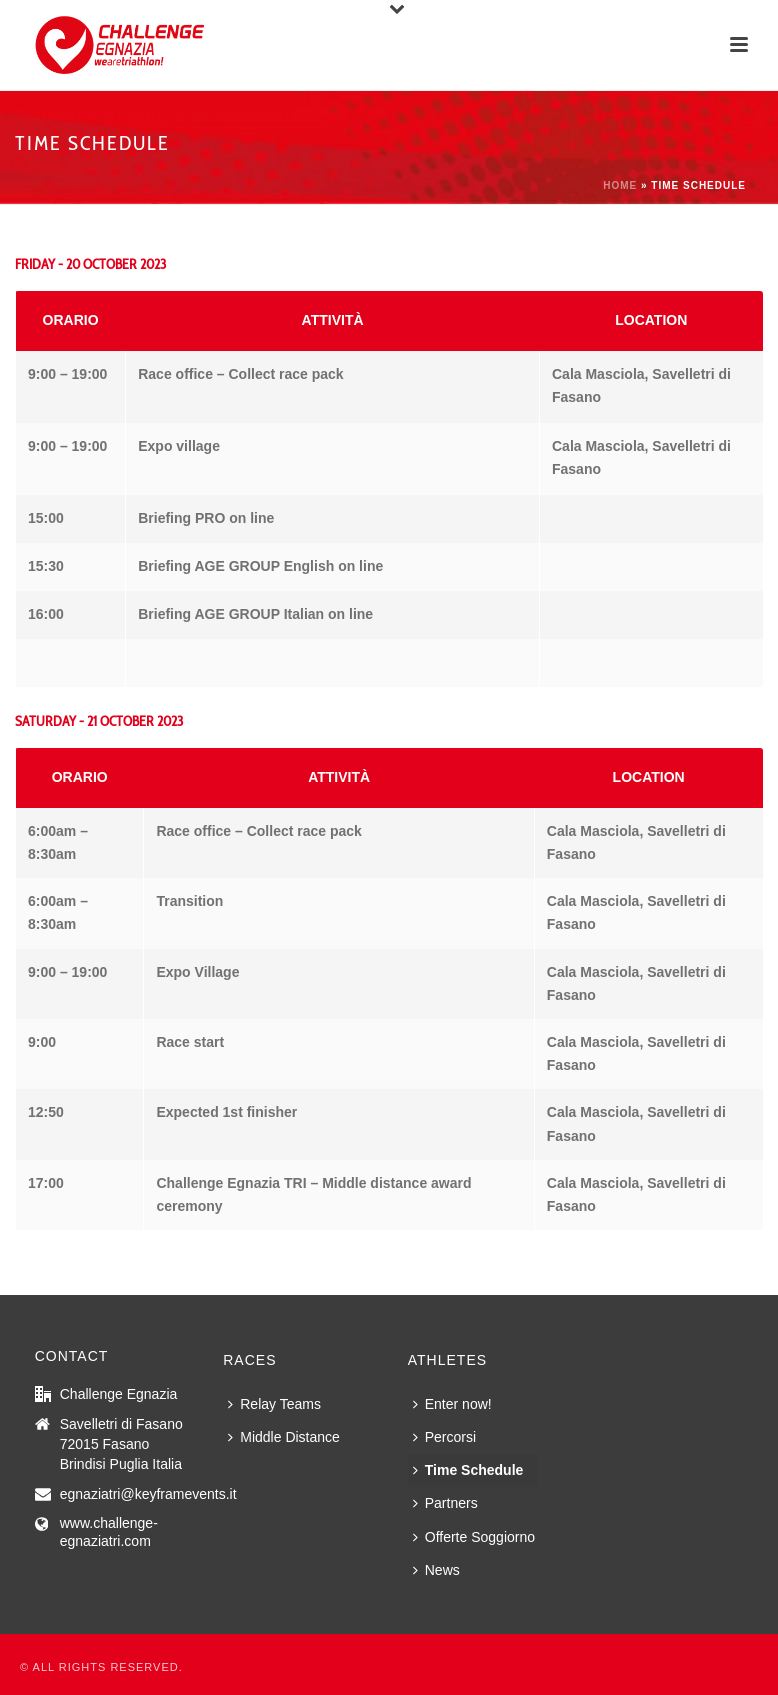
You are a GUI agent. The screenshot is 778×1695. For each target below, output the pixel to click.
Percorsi (444, 1437)
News (436, 1570)
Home (620, 185)
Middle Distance (284, 1437)
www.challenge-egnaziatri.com (109, 1532)
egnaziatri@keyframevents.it (148, 1494)
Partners (445, 1503)
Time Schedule (468, 1470)
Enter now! (452, 1404)
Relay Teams (274, 1404)
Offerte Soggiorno (474, 1537)
